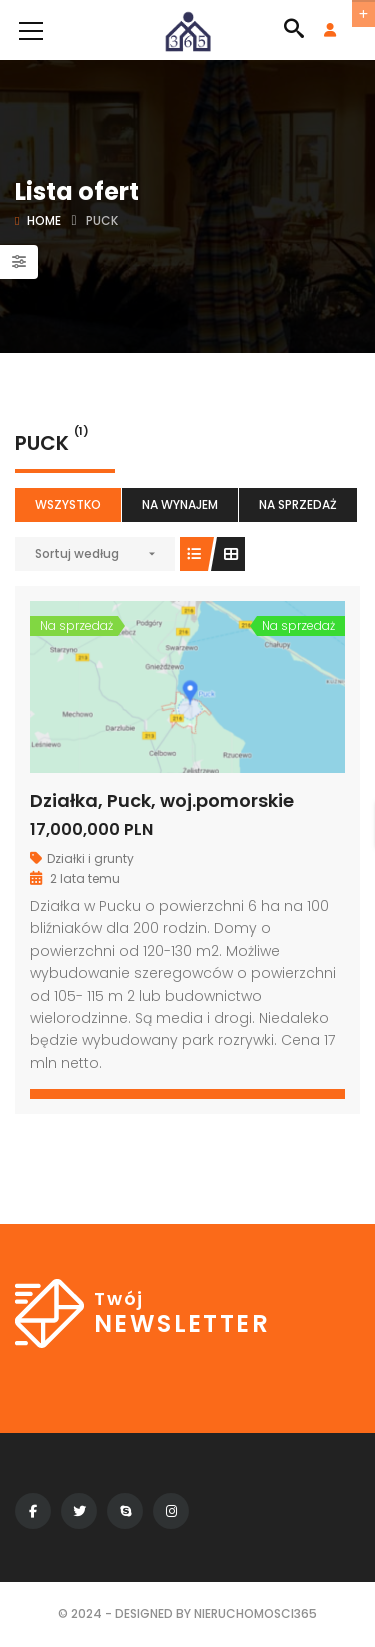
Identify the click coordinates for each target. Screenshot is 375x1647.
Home (44, 220)
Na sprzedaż (298, 504)
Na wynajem (180, 504)
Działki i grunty (90, 858)
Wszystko (68, 504)
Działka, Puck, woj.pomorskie (162, 800)
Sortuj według (77, 553)
